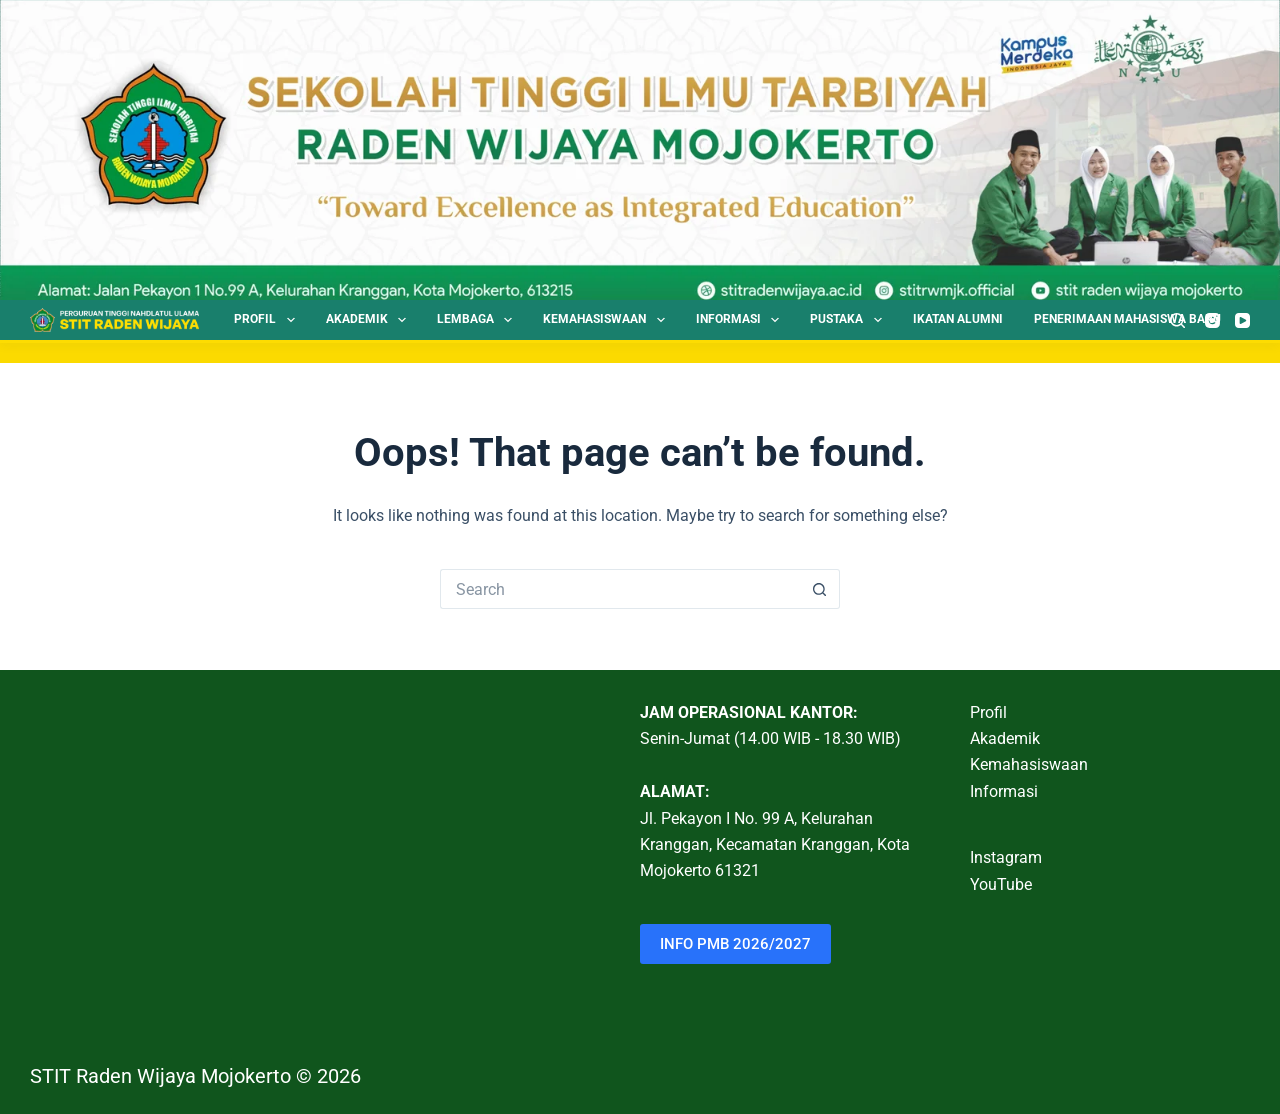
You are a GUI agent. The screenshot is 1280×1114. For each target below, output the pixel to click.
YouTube (1001, 884)
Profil (268, 320)
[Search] (1177, 320)
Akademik (370, 320)
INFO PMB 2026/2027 (735, 944)
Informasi (741, 320)
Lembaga (478, 320)
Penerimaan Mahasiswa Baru (1127, 319)
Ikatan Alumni (958, 319)
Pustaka (849, 320)
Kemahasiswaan (607, 320)
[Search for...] (620, 589)
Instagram (1006, 857)
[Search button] (820, 589)
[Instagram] (1212, 320)
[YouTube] (1242, 320)
